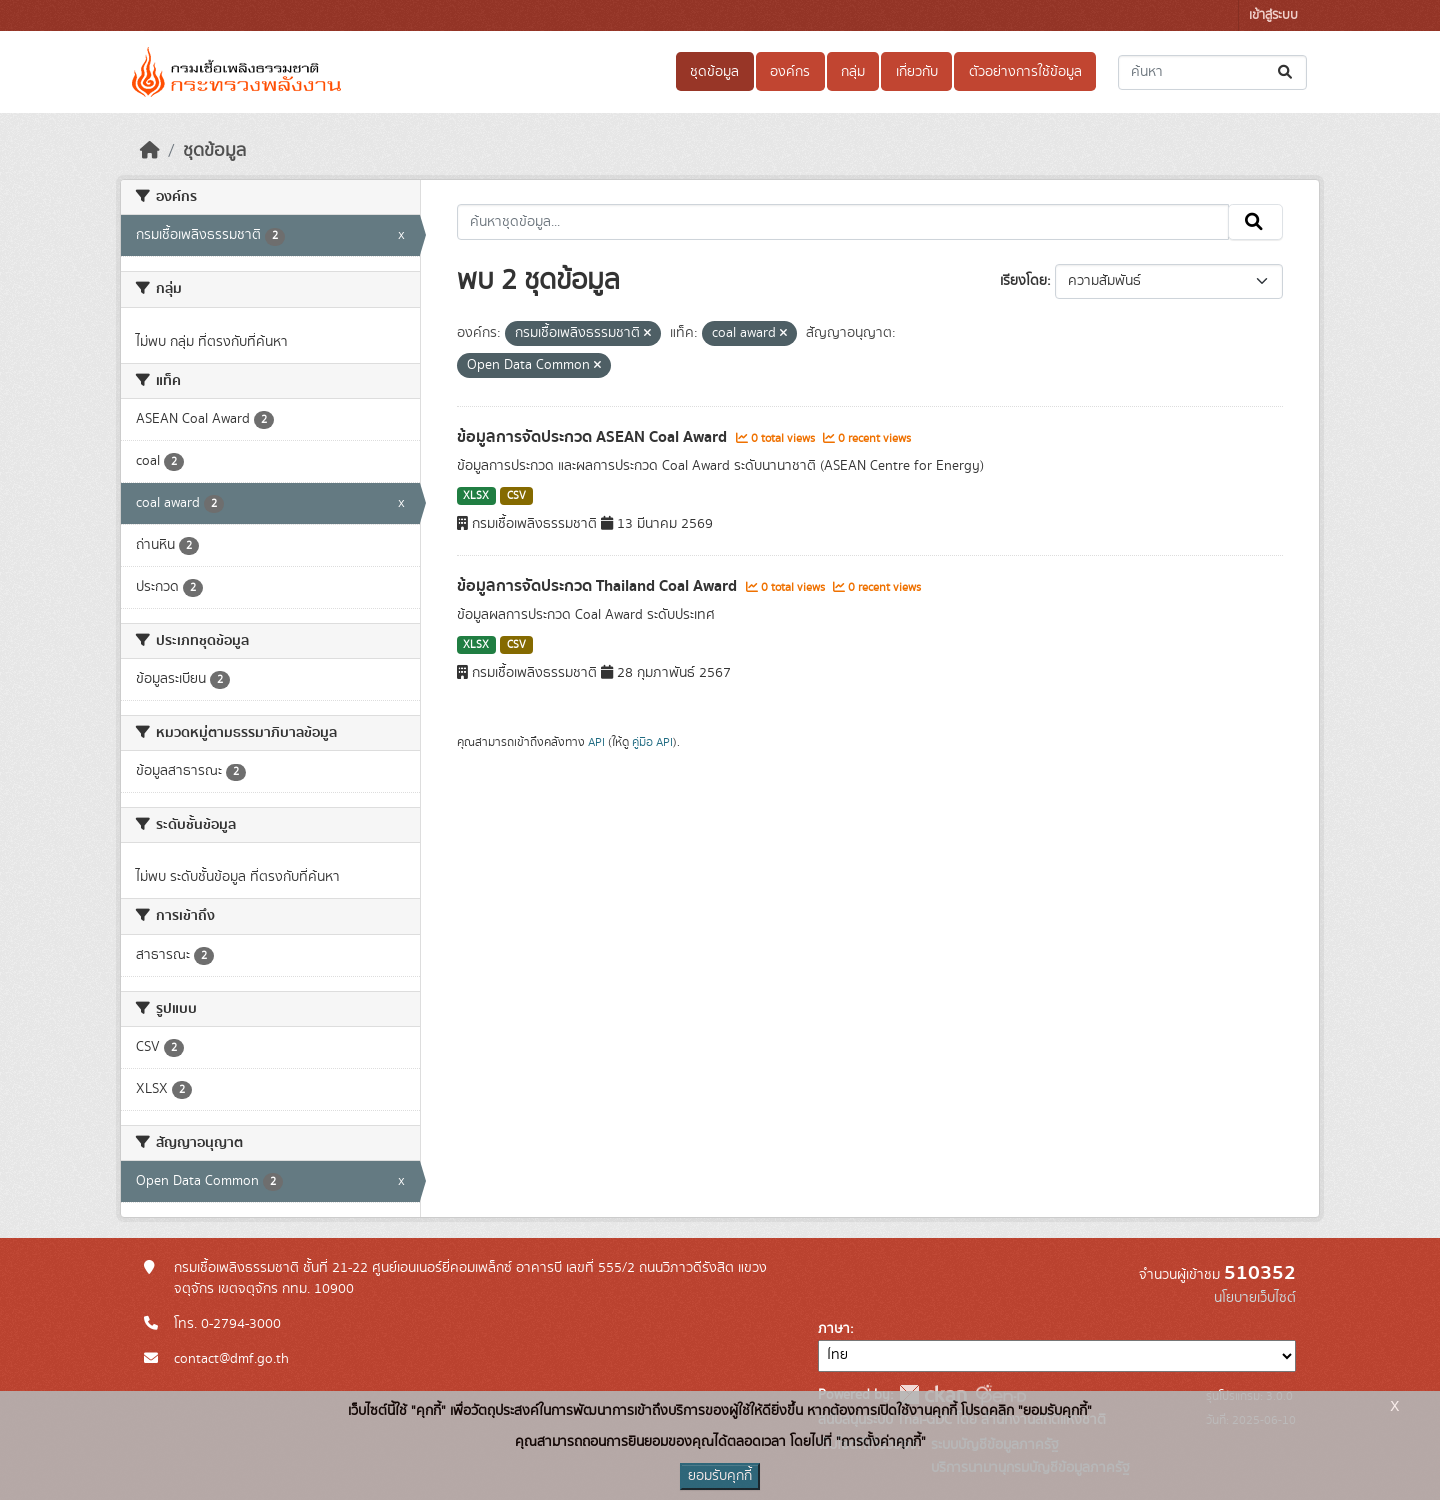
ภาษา (834, 1329)
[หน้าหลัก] (150, 151)
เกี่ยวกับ (917, 72)
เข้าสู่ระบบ (1273, 15)
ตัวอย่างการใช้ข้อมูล (1025, 72)
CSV (516, 496)
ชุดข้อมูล (714, 72)
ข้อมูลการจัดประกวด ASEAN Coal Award (594, 437)
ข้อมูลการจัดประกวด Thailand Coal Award (599, 586)
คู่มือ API (652, 742)
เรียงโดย (1023, 281)
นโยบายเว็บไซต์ (1255, 1298)
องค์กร (790, 72)
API (596, 742)
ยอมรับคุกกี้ (720, 1476)
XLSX (476, 496)
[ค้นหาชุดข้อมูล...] (1212, 72)
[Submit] (1286, 72)
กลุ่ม (853, 72)
